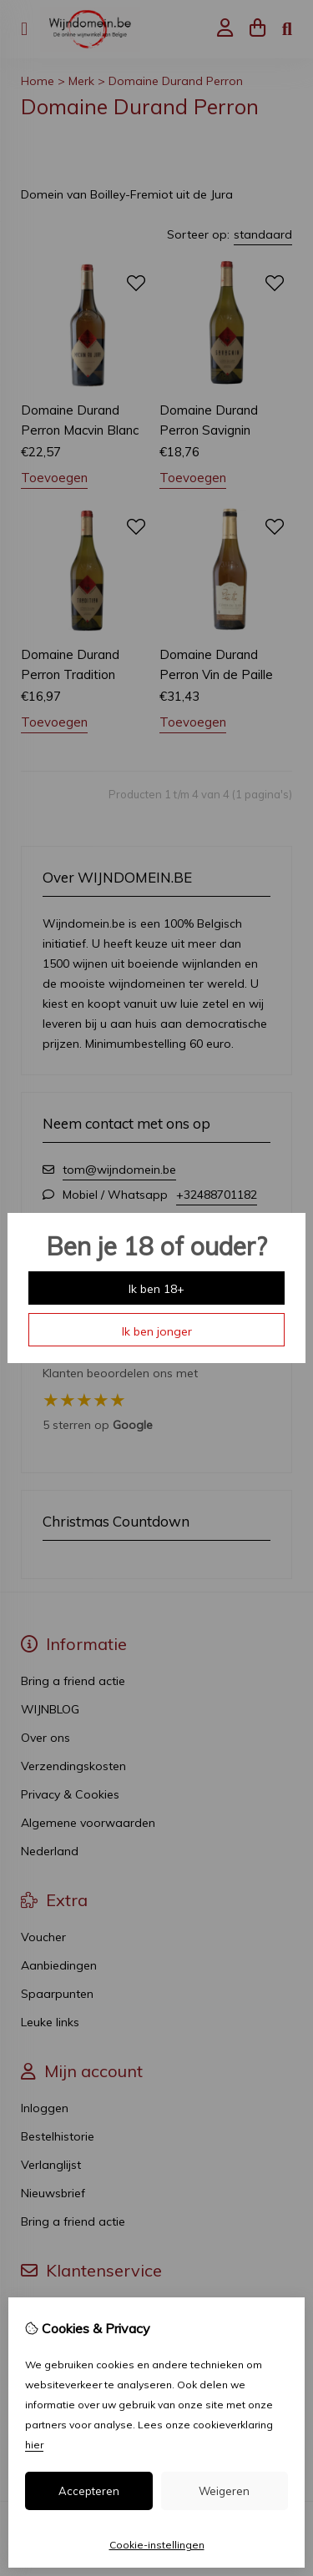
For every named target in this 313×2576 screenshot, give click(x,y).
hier (34, 2444)
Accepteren (88, 2491)
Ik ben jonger (157, 1331)
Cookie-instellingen (156, 2544)
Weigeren (224, 2491)
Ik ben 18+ (156, 1288)
